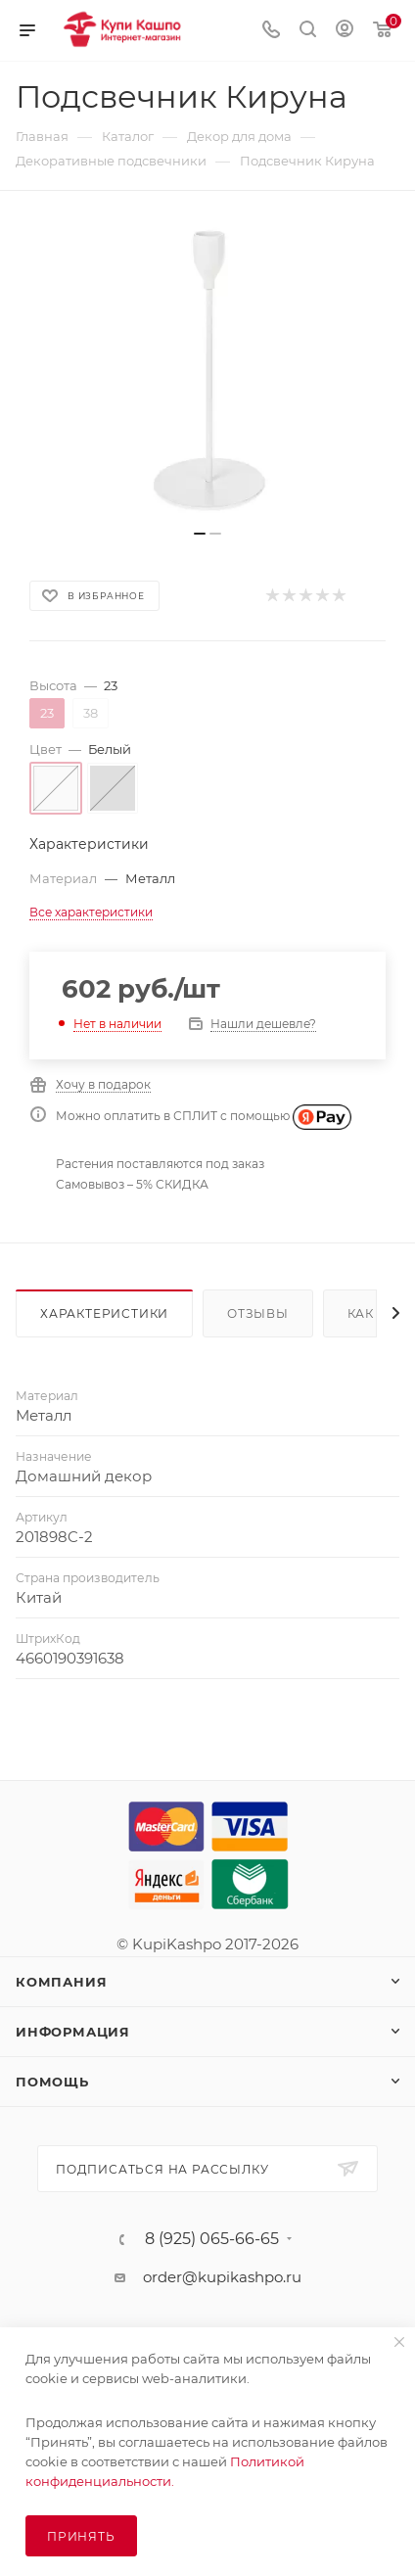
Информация (73, 2031)
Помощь (52, 2081)
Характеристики (104, 1313)
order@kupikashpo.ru (222, 2277)
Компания (61, 1982)
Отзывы (258, 1313)
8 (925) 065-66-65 (212, 2239)
